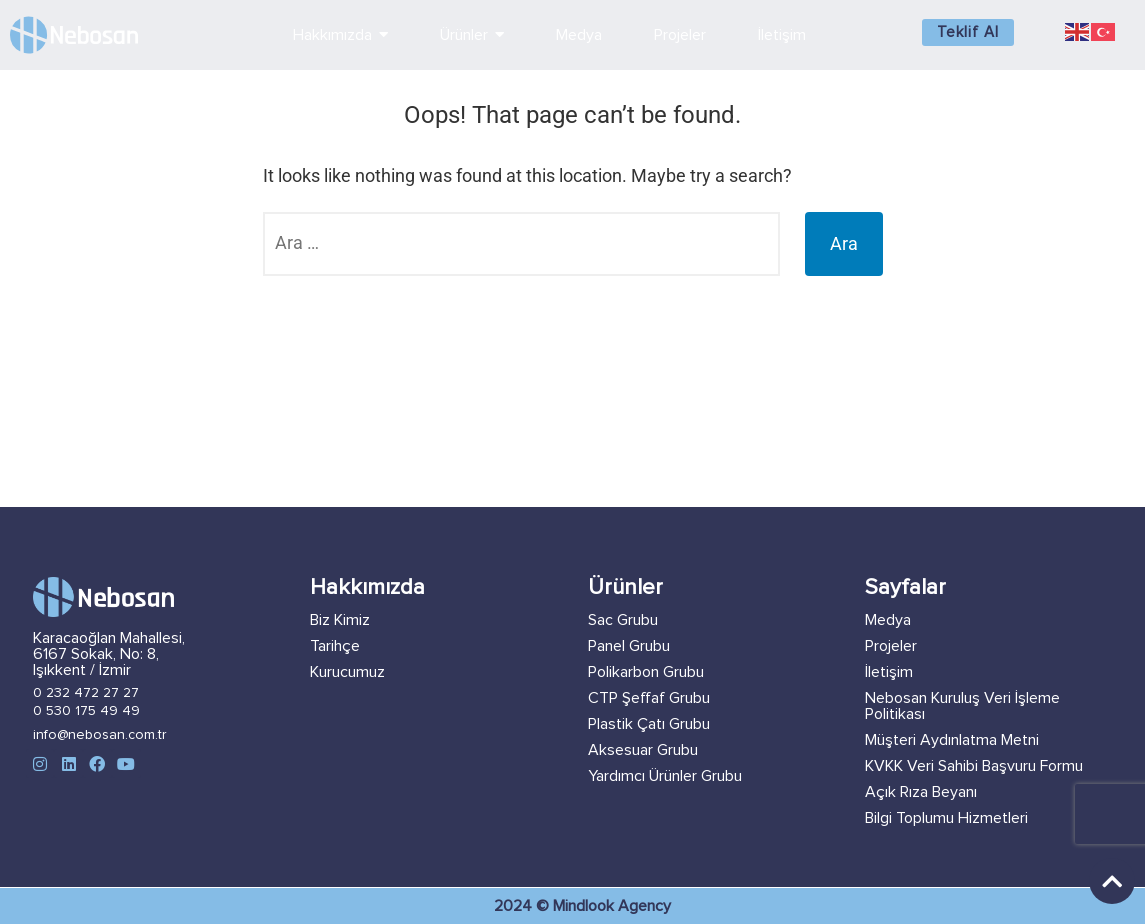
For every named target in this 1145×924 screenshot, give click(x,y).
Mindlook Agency (612, 906)
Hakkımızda (367, 588)
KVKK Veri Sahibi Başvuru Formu (974, 766)
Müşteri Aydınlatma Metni (952, 740)
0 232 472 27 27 (86, 693)
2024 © (523, 906)
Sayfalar (905, 588)
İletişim (889, 672)
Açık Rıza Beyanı (921, 792)
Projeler (891, 646)
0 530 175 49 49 (86, 711)
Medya (888, 620)
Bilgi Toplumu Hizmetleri (946, 818)
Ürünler (625, 588)
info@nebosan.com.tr (100, 735)
